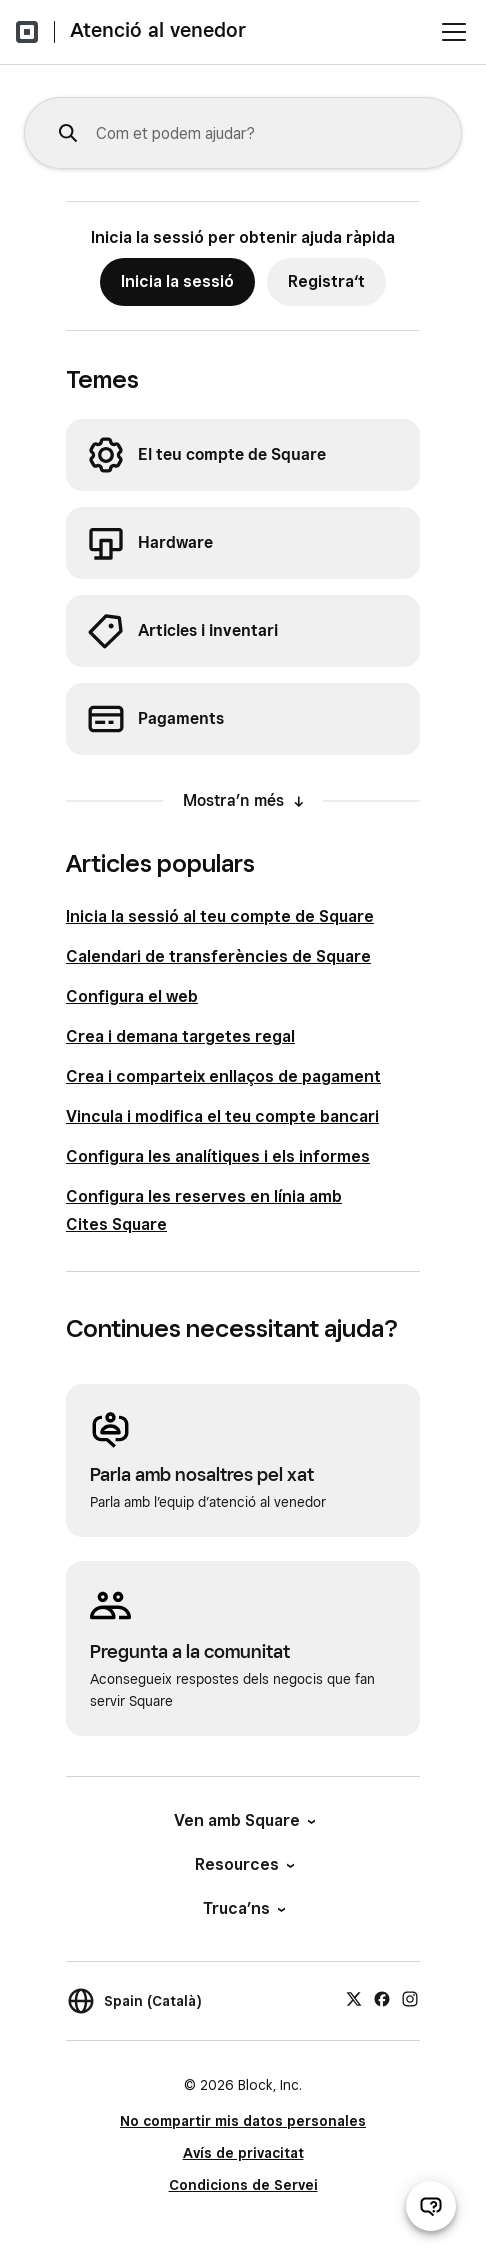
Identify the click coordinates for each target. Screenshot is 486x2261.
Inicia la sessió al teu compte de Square (220, 916)
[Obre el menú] (454, 32)
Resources (243, 1864)
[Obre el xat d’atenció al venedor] (431, 2206)
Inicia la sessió (177, 281)
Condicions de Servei (243, 2185)
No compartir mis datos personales (243, 2121)
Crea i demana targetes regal (180, 1036)
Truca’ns (243, 1908)
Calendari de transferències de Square (218, 956)
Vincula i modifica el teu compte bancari (222, 1116)
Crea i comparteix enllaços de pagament (223, 1076)
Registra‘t (326, 281)
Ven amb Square (243, 1820)
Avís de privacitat (243, 2153)
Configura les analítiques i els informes (218, 1156)
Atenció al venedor (158, 30)
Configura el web (132, 996)
